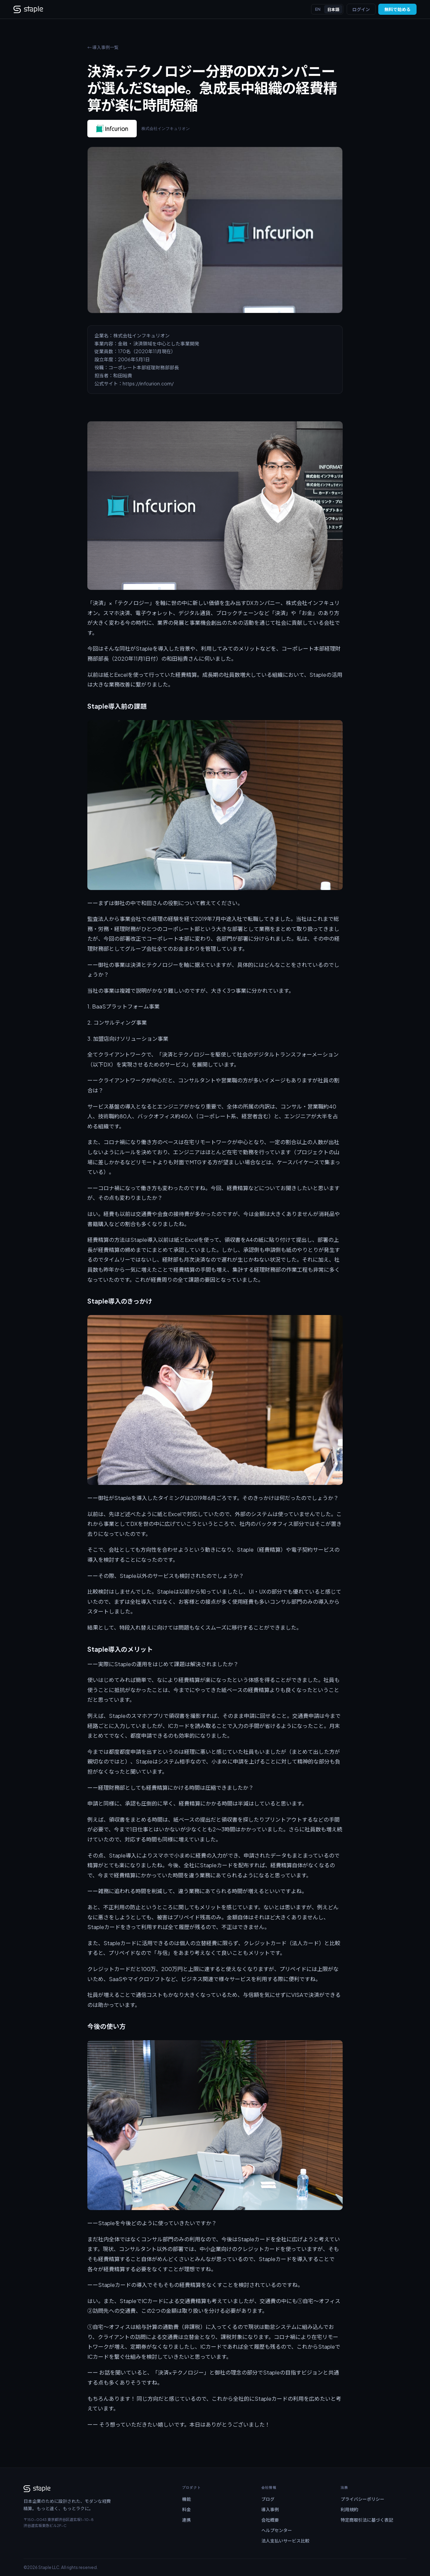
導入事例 (270, 2509)
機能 (186, 2499)
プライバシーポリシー (362, 2499)
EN (317, 9)
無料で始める (397, 9)
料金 (186, 2509)
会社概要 (270, 2520)
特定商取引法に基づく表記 (367, 2520)
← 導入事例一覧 (103, 47)
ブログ (267, 2499)
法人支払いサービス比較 (285, 2540)
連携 (186, 2520)
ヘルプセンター (276, 2530)
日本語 (333, 9)
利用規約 (349, 2509)
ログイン (361, 9)
